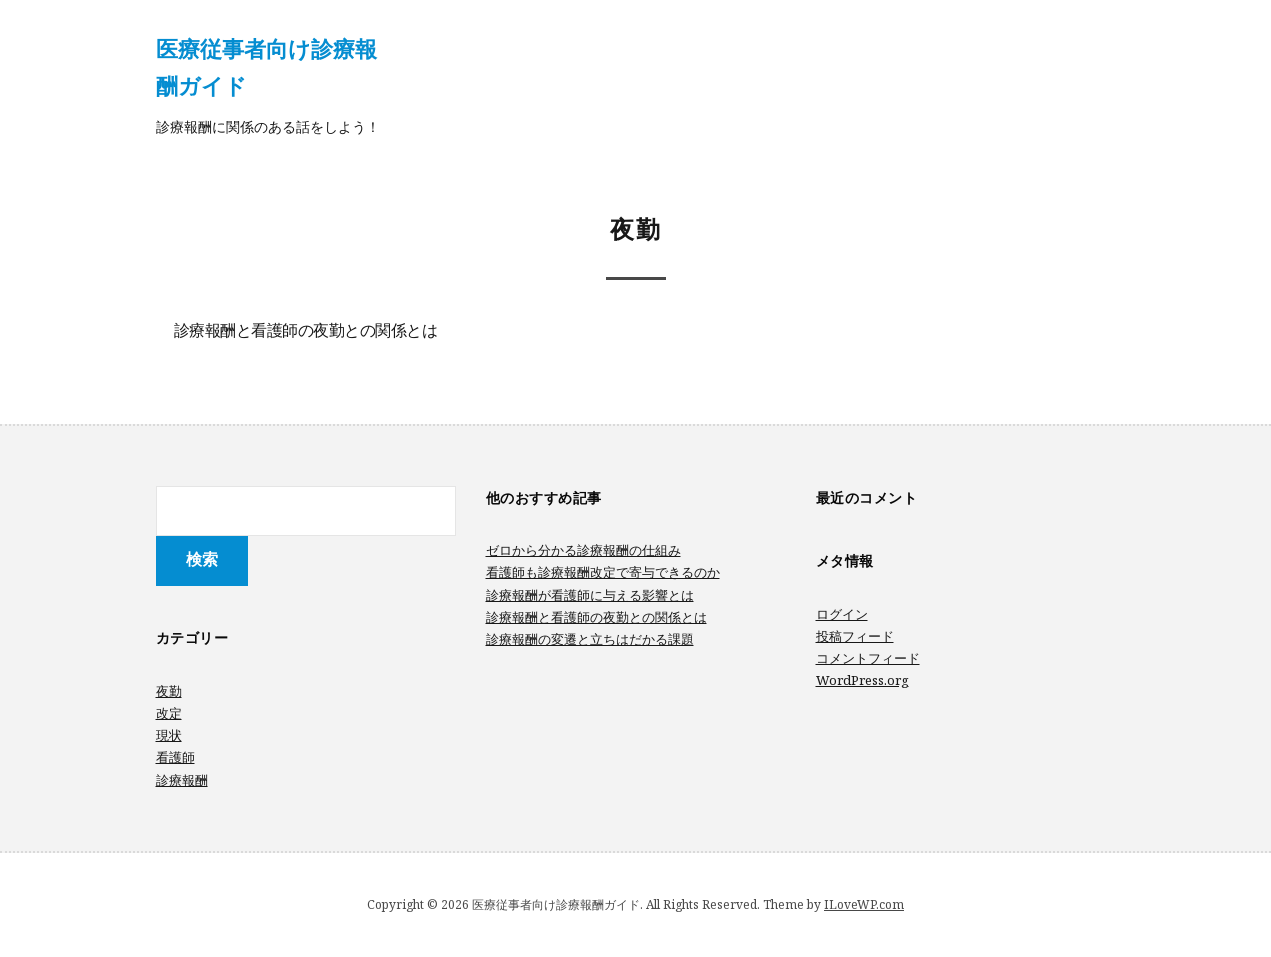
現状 (169, 735)
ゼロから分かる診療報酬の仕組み (583, 550)
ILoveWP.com (864, 904)
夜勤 (169, 691)
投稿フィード (855, 636)
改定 (169, 713)
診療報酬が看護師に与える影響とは (590, 595)
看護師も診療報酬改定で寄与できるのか (603, 572)
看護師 (175, 757)
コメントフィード (868, 658)
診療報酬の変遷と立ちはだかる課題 (590, 639)
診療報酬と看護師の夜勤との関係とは (306, 332)
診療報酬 (182, 780)
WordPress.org (862, 680)
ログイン (842, 614)
